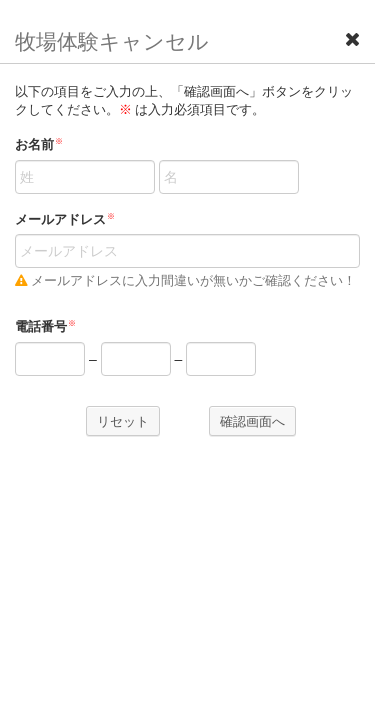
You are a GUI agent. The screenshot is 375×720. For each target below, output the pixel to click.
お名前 (39, 144)
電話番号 (45, 326)
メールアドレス (65, 219)
